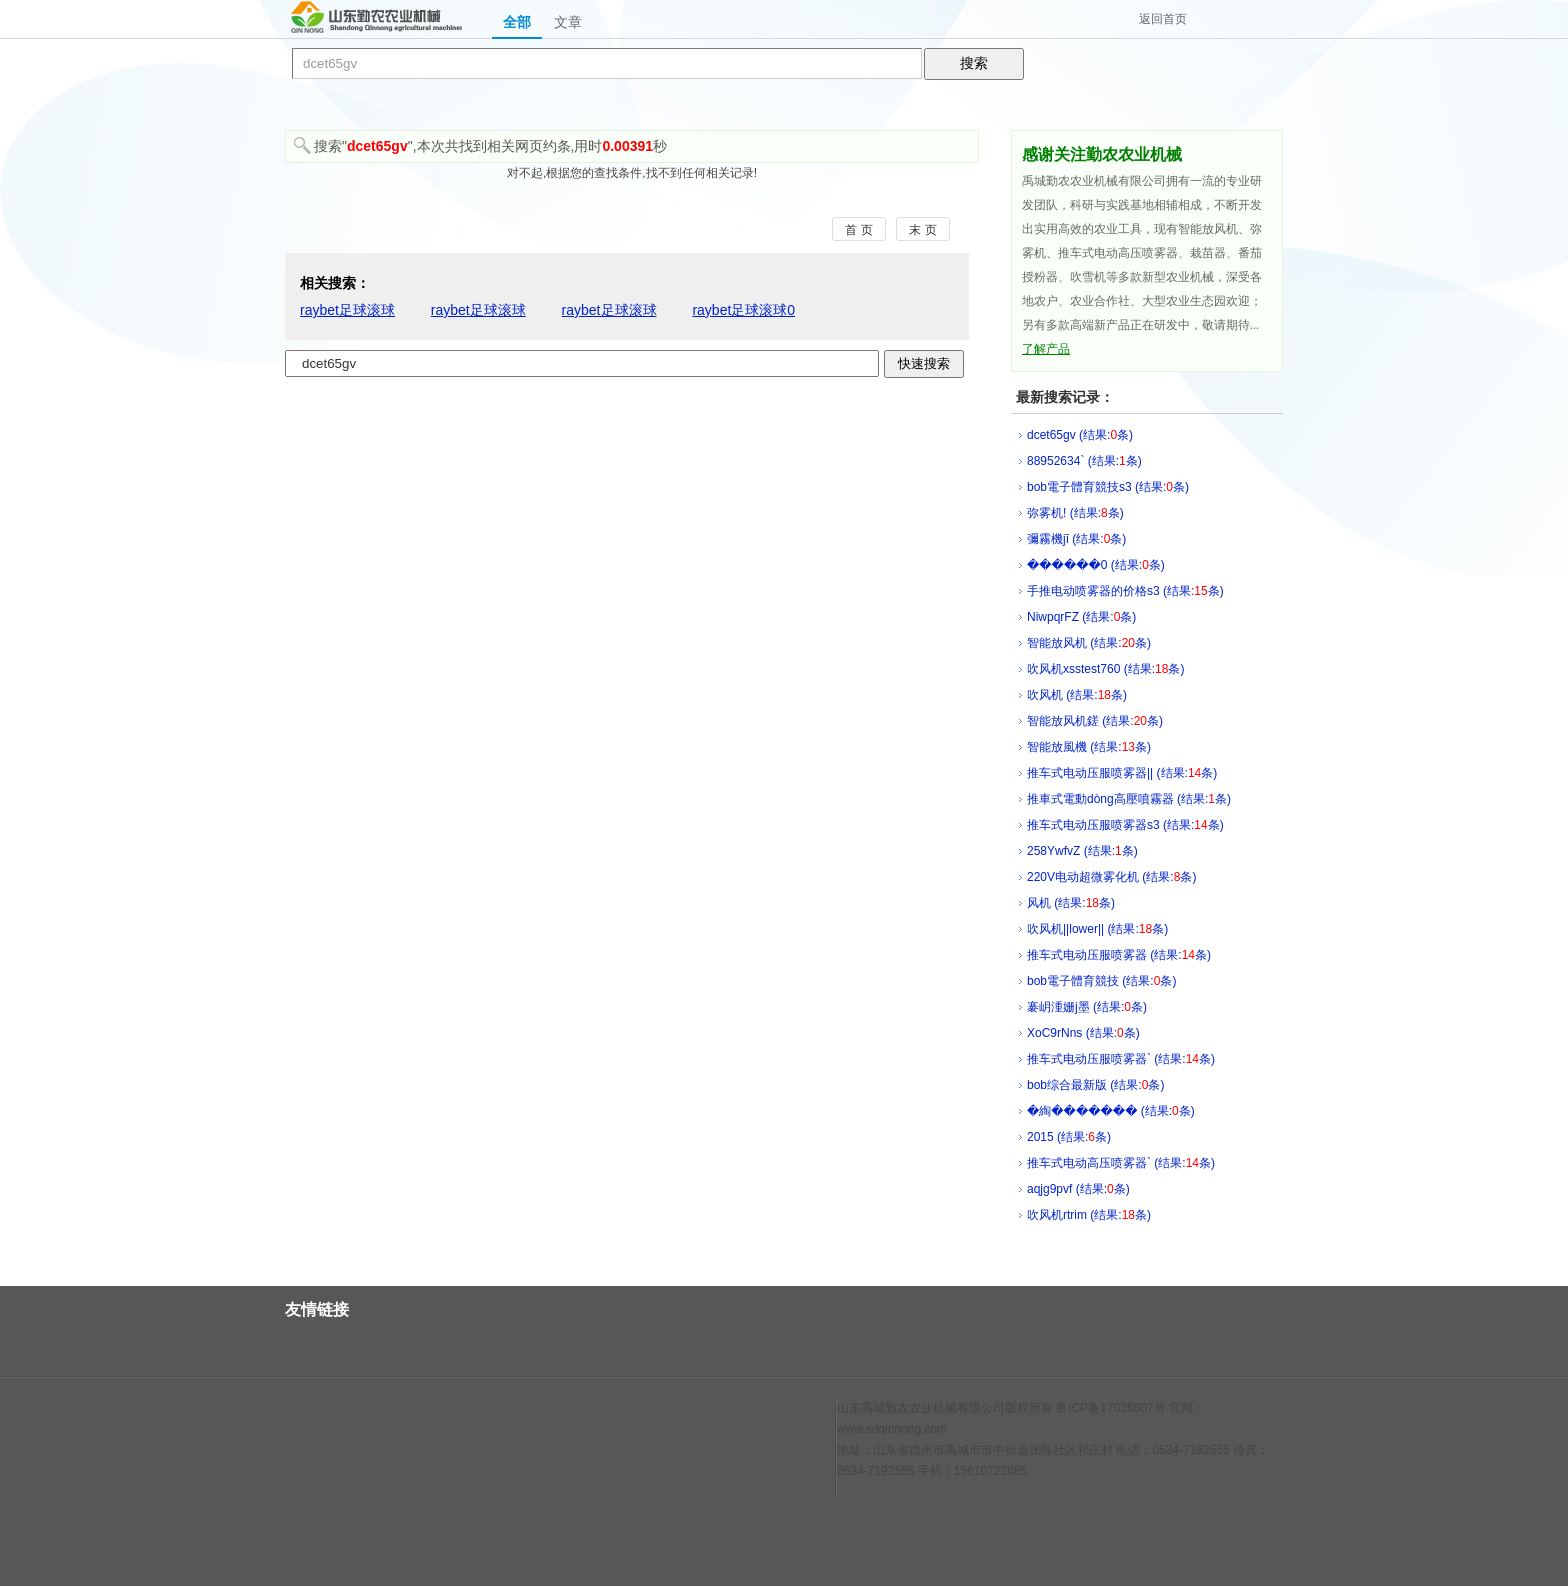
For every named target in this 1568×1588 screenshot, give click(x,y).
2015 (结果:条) (1069, 1137)
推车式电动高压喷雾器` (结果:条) (1121, 1163)
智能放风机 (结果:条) (1089, 643)
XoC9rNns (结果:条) (1083, 1033)
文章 (568, 22)
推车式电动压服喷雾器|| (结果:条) (1122, 773)
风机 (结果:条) (1071, 903)
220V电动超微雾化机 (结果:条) (1111, 877)
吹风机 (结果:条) (1077, 695)
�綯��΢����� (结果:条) (1111, 1111)
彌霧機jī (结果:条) (1076, 539)
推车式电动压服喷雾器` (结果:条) (1121, 1059)
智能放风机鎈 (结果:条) (1095, 721)
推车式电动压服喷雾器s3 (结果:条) (1125, 825)
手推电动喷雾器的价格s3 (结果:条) (1125, 591)
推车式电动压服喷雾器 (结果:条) (1119, 955)
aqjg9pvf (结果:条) (1078, 1189)
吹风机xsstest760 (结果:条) (1105, 669)
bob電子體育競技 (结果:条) (1101, 981)
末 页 (922, 230)
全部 (517, 22)
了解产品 (1046, 349)
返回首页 (1163, 19)
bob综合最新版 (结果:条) (1095, 1085)
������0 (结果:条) (1096, 565)
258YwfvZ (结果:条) (1082, 851)
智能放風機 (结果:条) (1089, 747)
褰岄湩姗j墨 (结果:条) (1087, 1007)
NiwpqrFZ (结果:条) (1081, 617)
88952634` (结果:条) (1084, 461)
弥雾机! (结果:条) (1075, 513)
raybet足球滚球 (347, 310)
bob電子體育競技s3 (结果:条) (1108, 487)
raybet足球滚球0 (743, 310)
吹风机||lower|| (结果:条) (1097, 929)
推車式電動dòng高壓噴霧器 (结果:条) (1129, 799)
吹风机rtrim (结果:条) (1089, 1215)
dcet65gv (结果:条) (1080, 435)
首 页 (858, 230)
